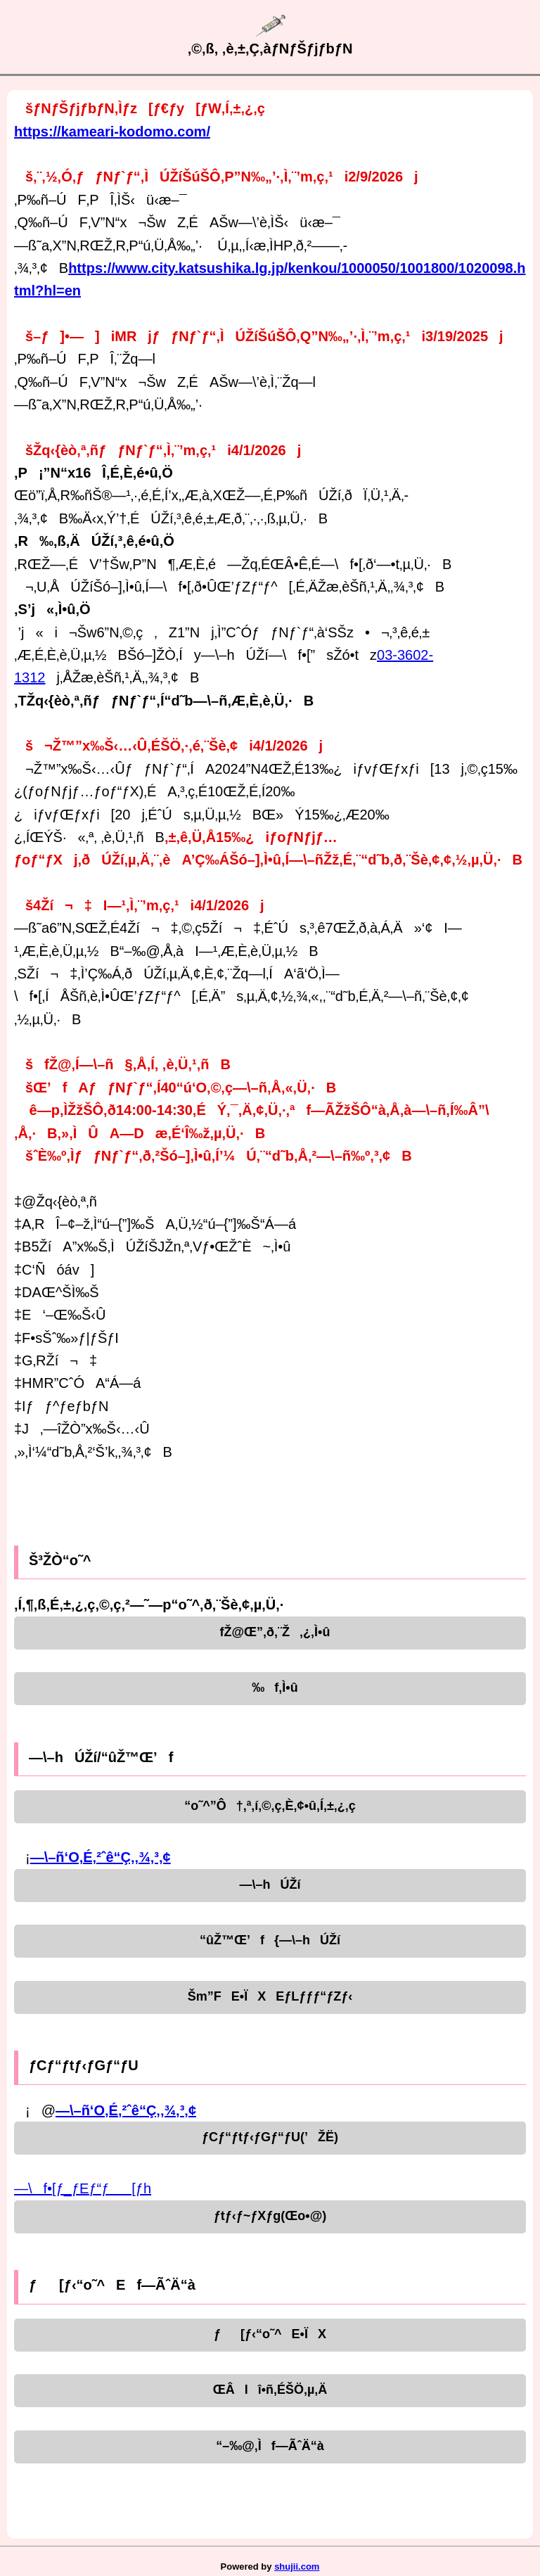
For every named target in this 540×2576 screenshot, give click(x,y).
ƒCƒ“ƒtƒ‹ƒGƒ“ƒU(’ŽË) (270, 2137)
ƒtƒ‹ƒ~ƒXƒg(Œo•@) (270, 2216)
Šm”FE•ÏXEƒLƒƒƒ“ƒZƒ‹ (270, 1996)
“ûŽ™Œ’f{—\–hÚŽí (270, 1940)
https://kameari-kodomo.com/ (112, 131)
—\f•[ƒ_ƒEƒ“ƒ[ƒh (82, 2188)
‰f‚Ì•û (269, 1688)
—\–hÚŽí (269, 1884)
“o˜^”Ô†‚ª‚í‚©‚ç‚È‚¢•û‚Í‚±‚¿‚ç (270, 1806)
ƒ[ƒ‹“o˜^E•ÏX (270, 2334)
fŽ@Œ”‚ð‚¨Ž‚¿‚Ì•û (270, 1632)
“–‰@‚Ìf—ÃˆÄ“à (270, 2446)
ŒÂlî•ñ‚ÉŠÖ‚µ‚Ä (270, 2390)
